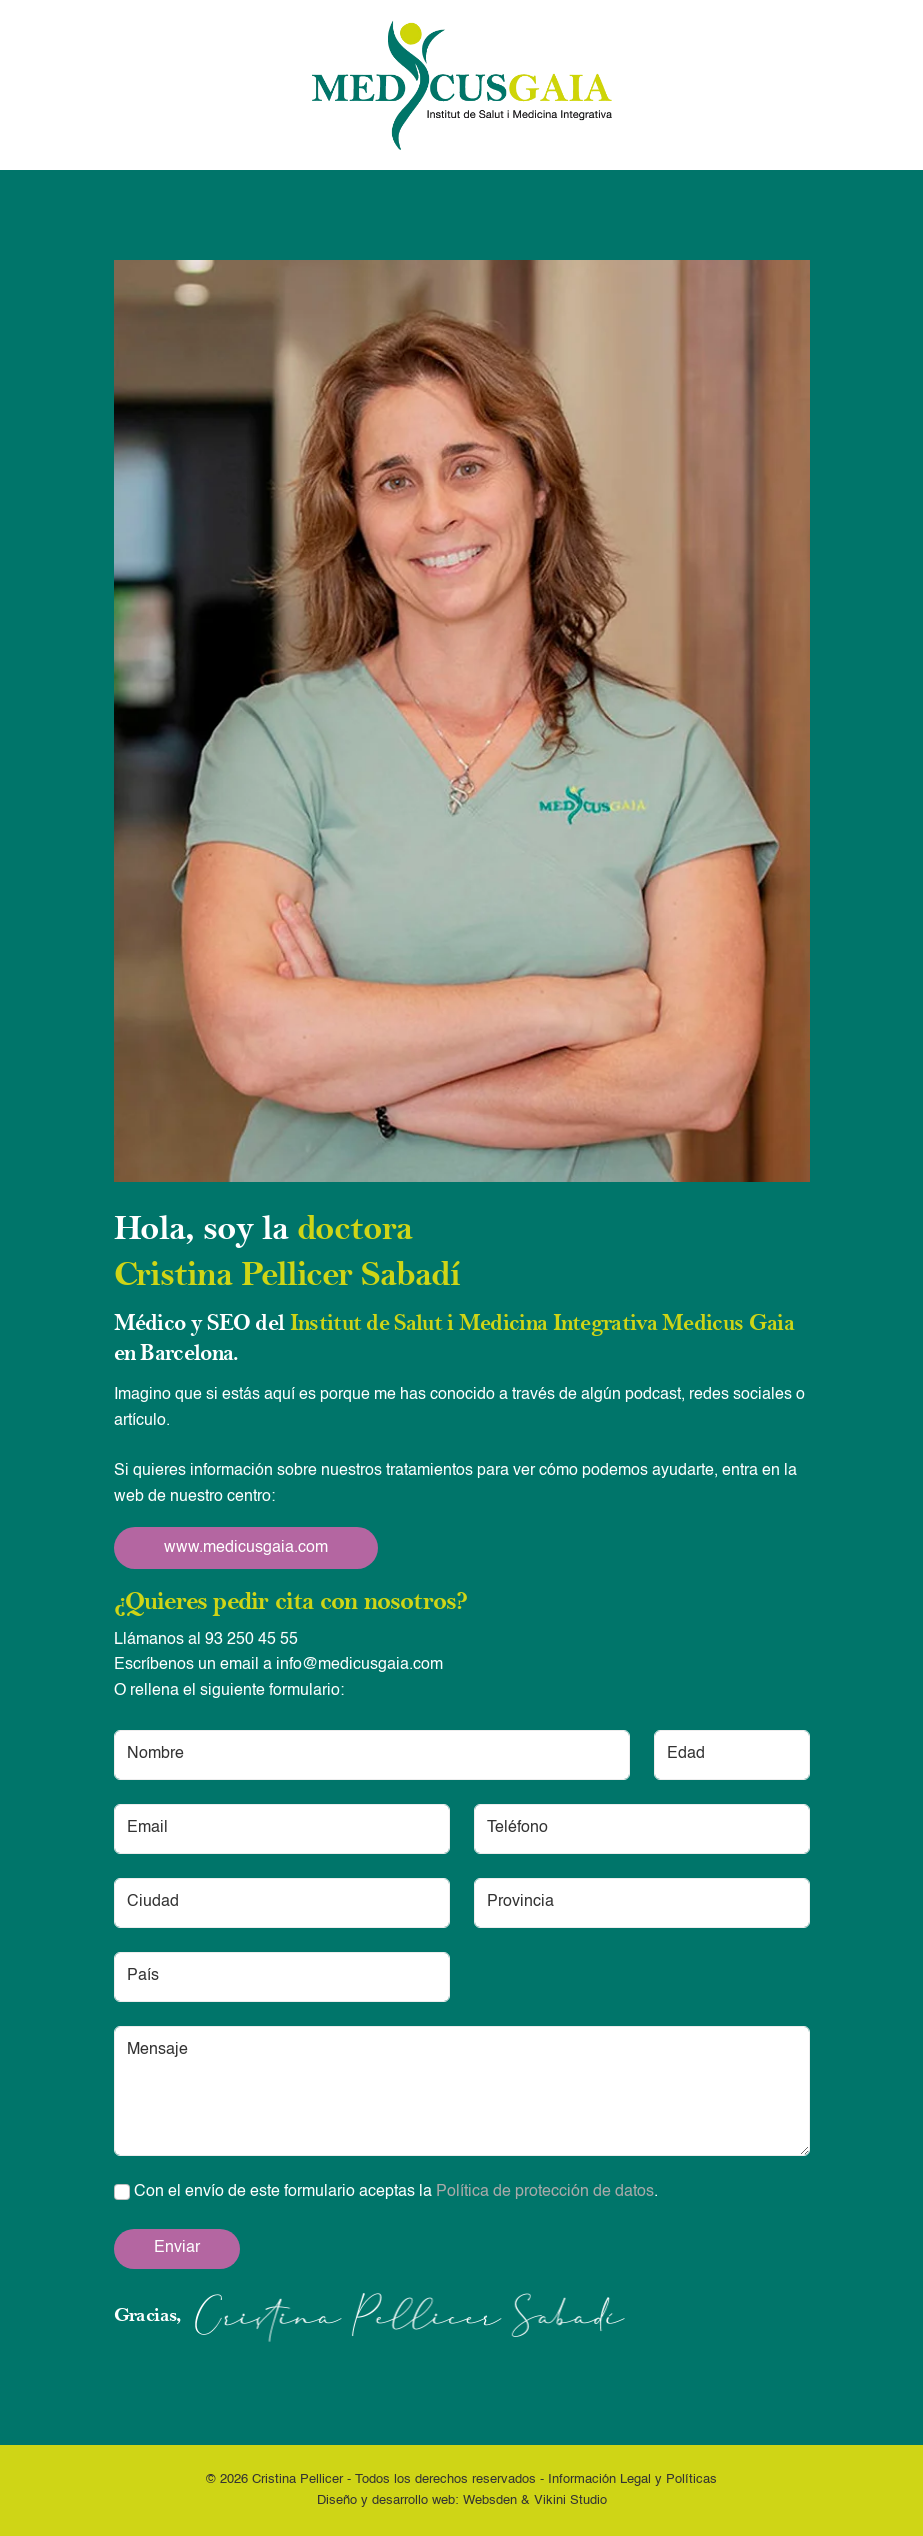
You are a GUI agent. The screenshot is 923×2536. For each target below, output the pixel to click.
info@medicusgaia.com (359, 1665)
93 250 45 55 (251, 1640)
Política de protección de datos (545, 2192)
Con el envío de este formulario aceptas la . (386, 2192)
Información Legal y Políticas (632, 2479)
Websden (490, 2500)
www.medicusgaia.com (246, 1548)
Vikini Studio (570, 2500)
